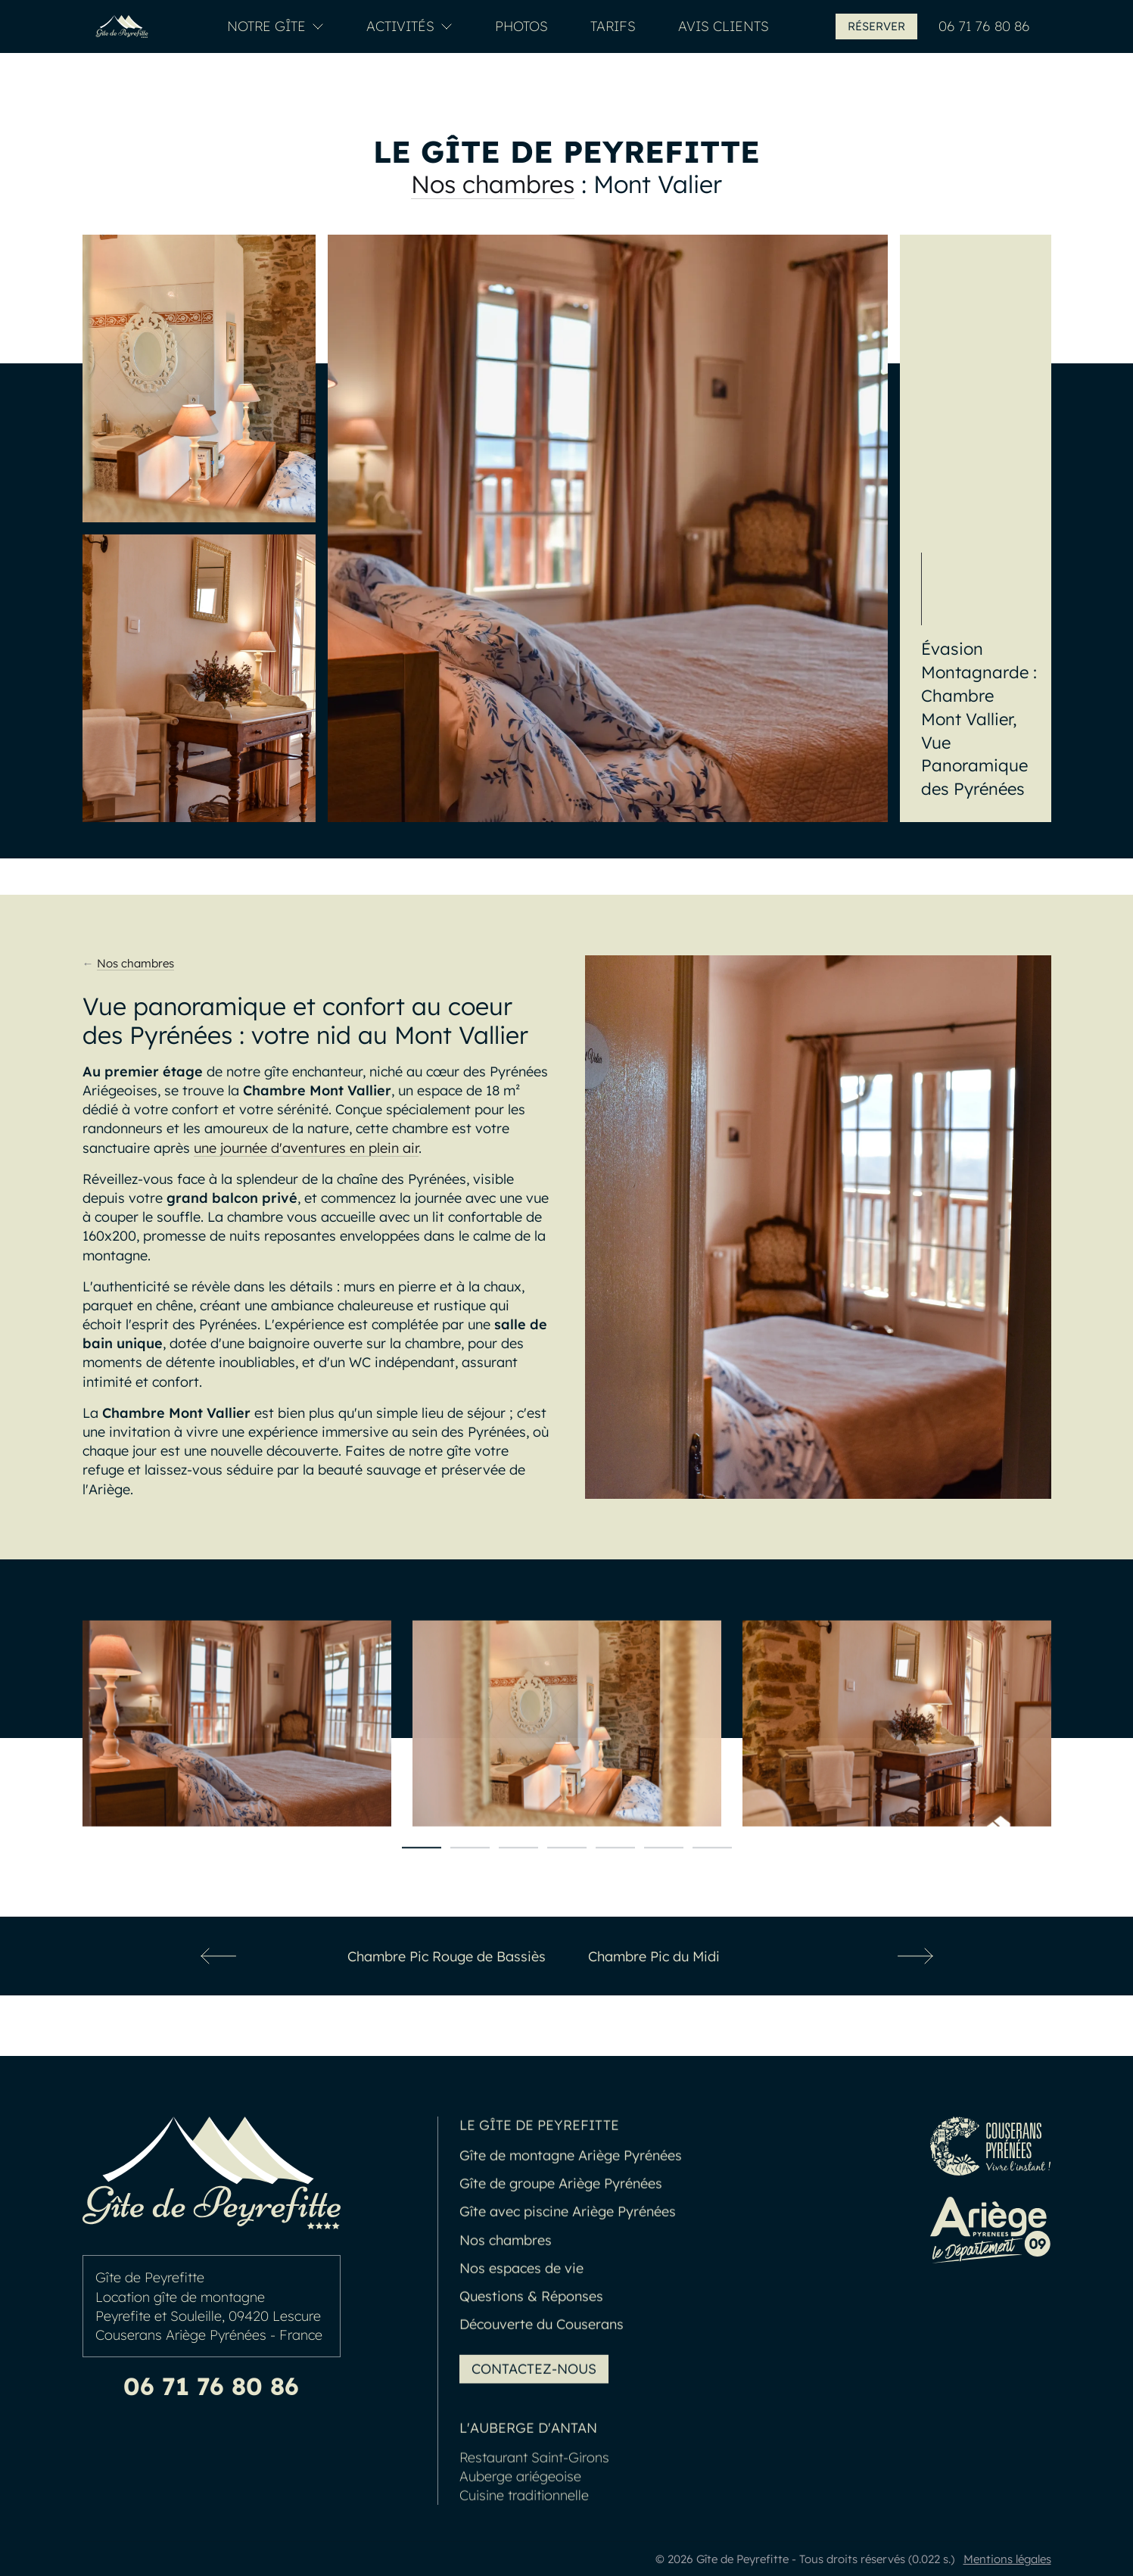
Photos (521, 26)
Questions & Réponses (531, 2327)
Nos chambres (492, 184)
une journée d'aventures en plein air (306, 1148)
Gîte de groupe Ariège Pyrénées (560, 2214)
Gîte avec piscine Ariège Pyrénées (567, 2242)
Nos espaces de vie (521, 2299)
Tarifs (613, 26)
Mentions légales (1007, 2559)
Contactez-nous (534, 2400)
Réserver (876, 26)
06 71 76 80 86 (984, 26)
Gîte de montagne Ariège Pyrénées (570, 2186)
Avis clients (723, 26)
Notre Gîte (275, 26)
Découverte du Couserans (541, 2355)
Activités (409, 26)
